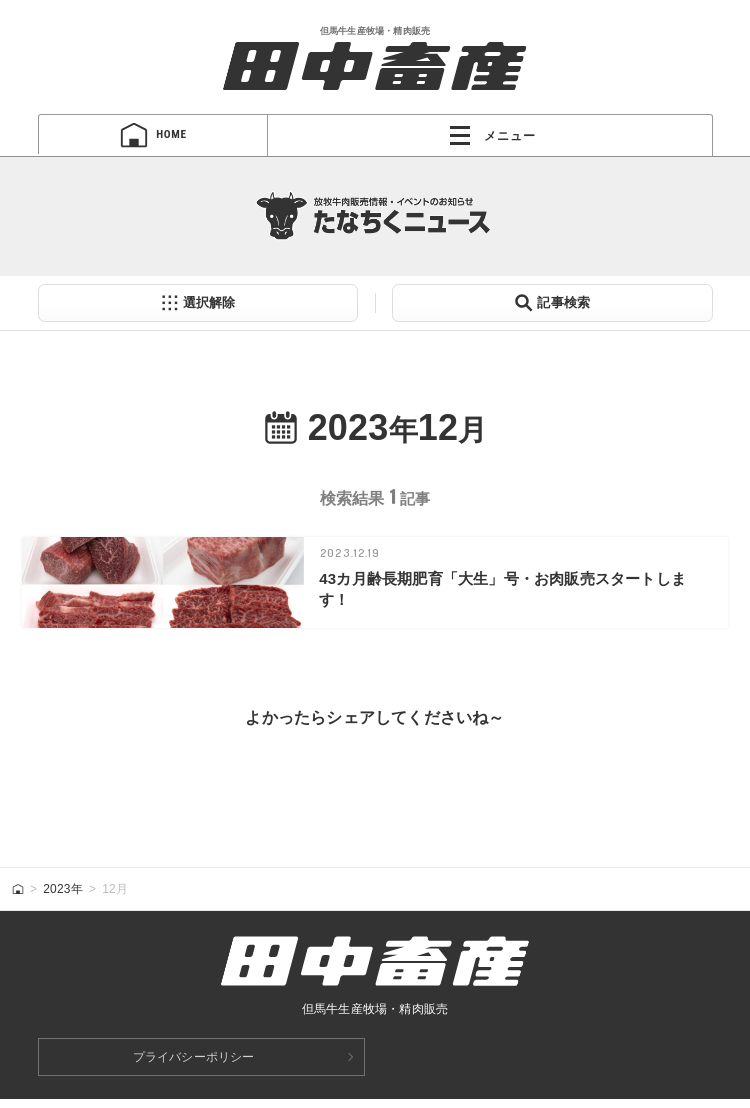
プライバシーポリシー (194, 1066)
